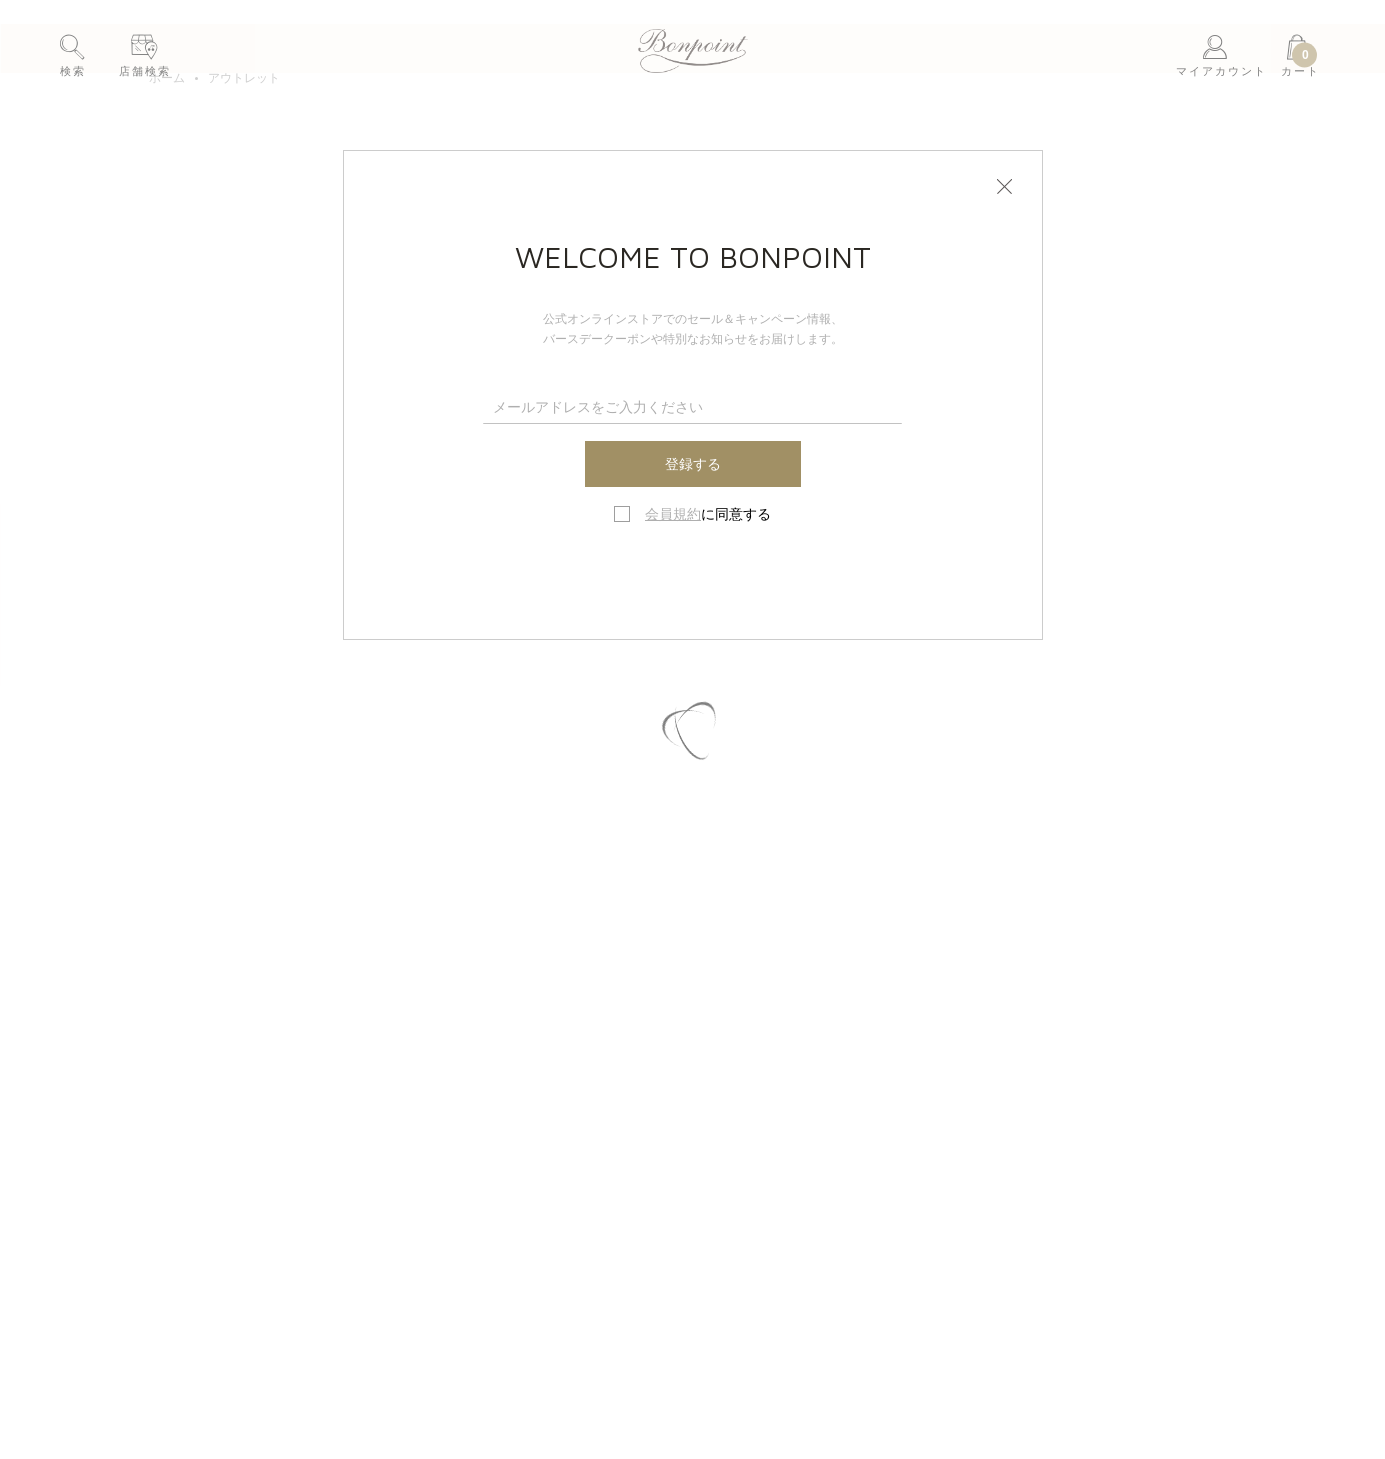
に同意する (708, 514)
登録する (693, 464)
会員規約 (673, 514)
